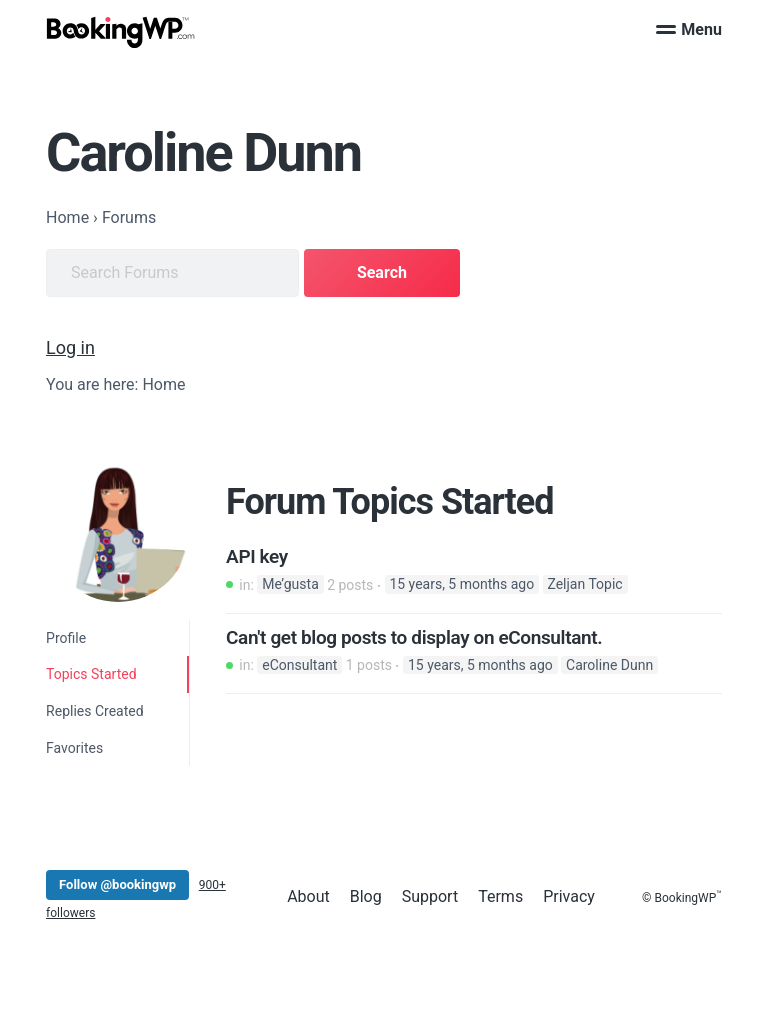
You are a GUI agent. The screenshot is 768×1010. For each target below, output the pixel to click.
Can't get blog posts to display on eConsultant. (414, 638)
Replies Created (95, 711)
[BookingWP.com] (121, 32)
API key (257, 557)
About (308, 896)
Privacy (569, 896)
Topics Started (91, 674)
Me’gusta (290, 585)
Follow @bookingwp (117, 884)
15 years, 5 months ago (461, 585)
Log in (70, 347)
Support (430, 896)
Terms (500, 896)
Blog (366, 896)
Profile (66, 638)
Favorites (74, 748)
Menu (689, 29)
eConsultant (299, 665)
